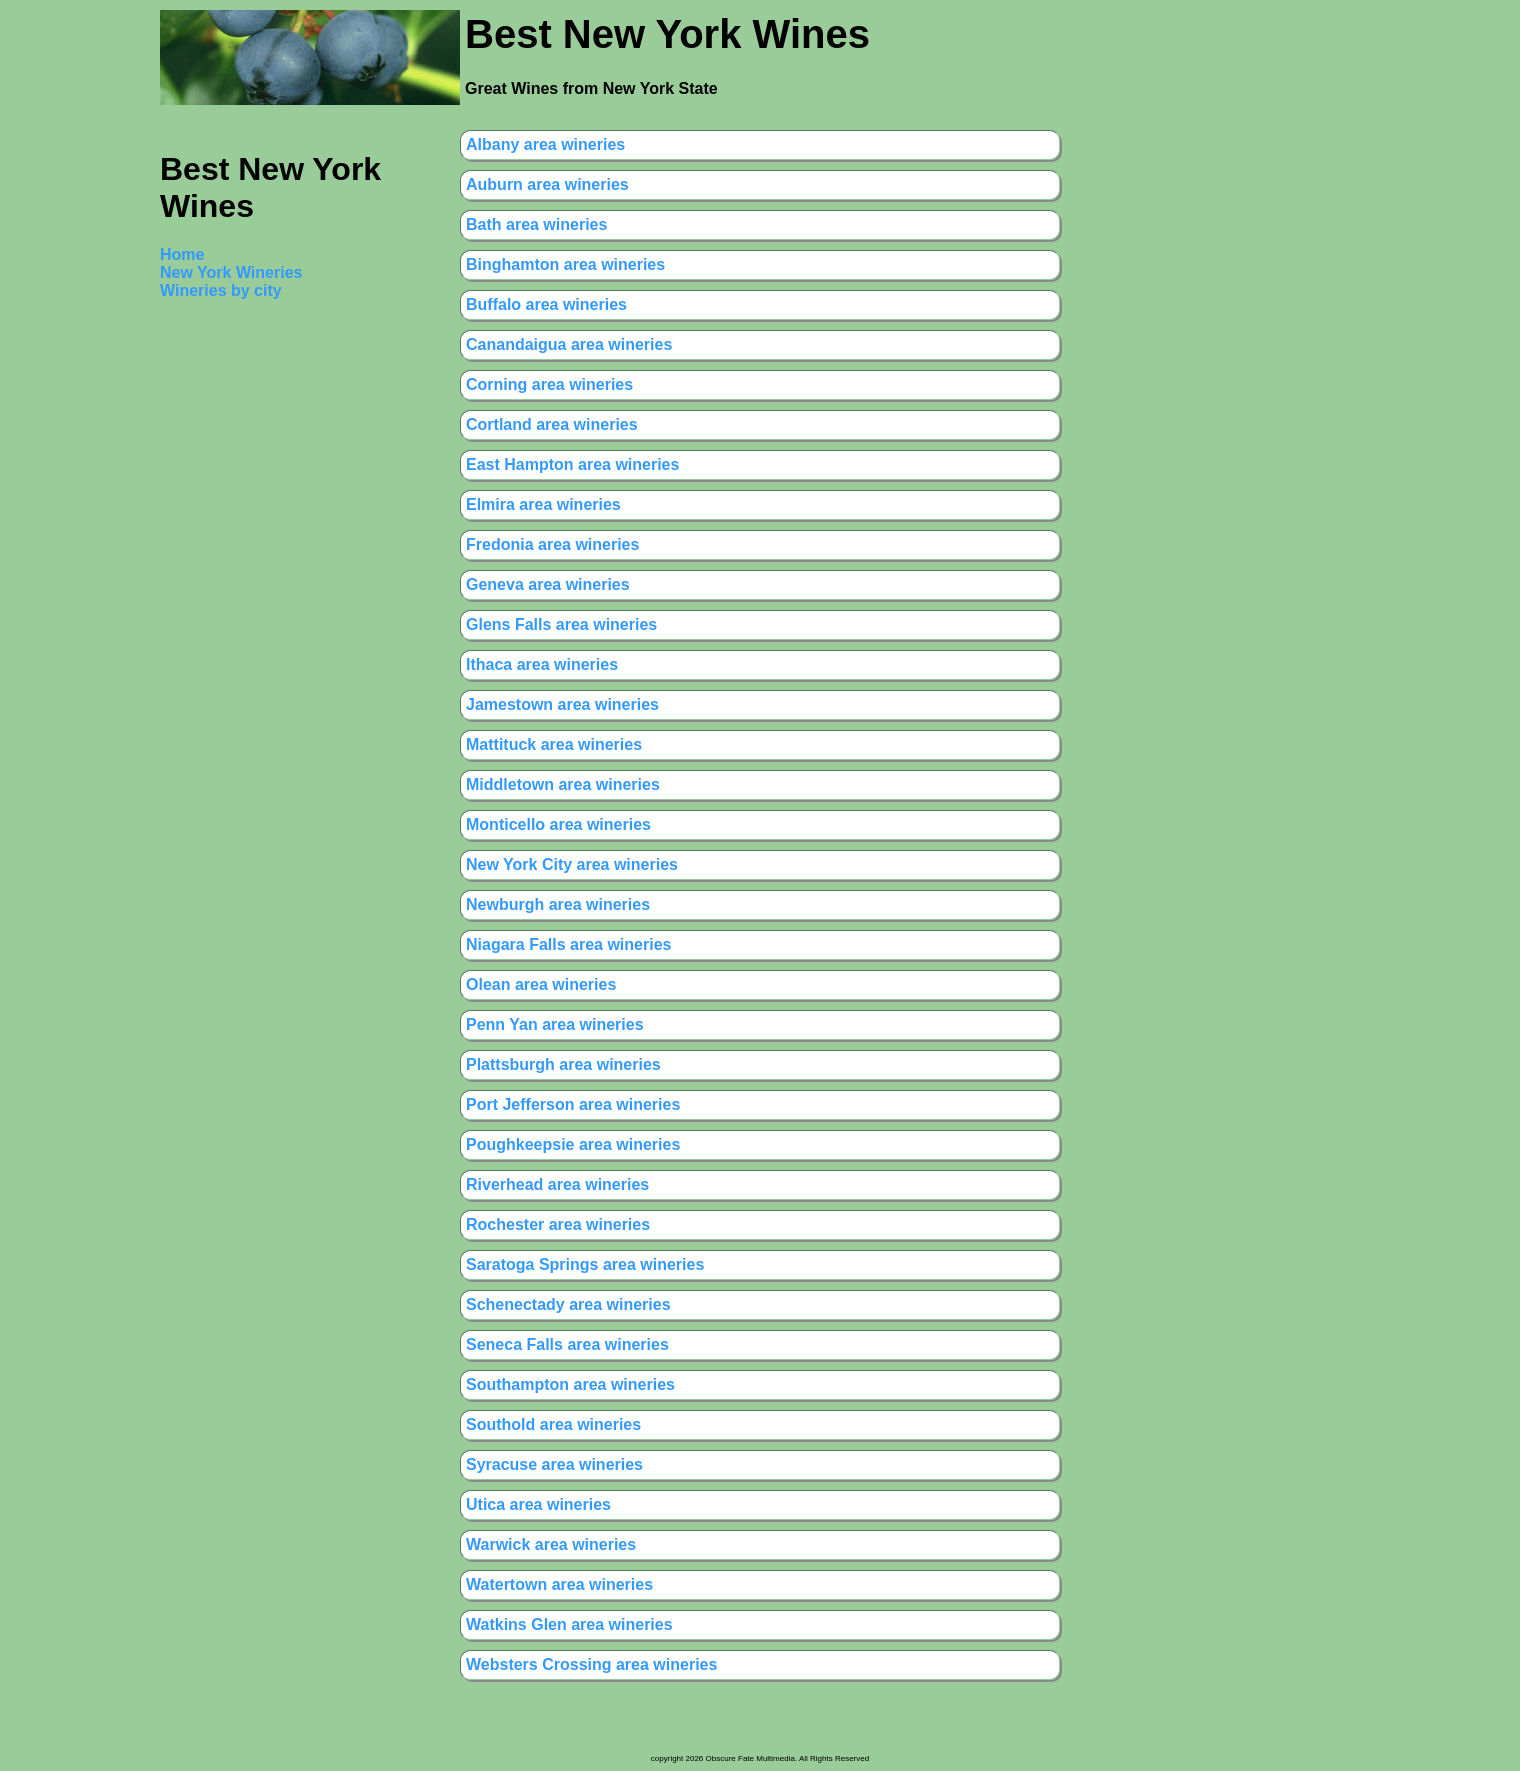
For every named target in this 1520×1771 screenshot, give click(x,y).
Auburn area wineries (547, 184)
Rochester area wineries (558, 1224)
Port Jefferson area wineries (573, 1104)
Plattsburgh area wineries (563, 1064)
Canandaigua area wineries (569, 344)
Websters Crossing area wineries (591, 1664)
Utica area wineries (538, 1504)
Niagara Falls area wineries (568, 944)
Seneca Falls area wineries (567, 1344)
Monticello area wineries (558, 824)
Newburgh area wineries (558, 904)
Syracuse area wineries (554, 1464)
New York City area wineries (572, 864)
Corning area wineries (549, 384)
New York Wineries (231, 272)
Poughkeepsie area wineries (573, 1144)
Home (182, 254)
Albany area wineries (545, 144)
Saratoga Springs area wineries (585, 1264)
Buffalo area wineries (546, 304)
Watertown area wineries (559, 1584)
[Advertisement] (240, 618)
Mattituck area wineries (554, 744)
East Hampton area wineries (572, 464)
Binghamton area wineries (565, 264)
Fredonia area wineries (552, 544)
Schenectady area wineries (568, 1304)
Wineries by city (221, 290)
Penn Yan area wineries (555, 1024)
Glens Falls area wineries (561, 624)
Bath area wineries (536, 224)
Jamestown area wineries (562, 704)
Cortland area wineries (552, 424)
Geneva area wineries (548, 584)
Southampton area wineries (570, 1384)
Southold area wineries (553, 1424)
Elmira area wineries (543, 504)
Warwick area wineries (551, 1544)
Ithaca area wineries (542, 664)
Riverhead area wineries (557, 1184)
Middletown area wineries (563, 784)
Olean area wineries (541, 984)
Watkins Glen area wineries (569, 1624)
